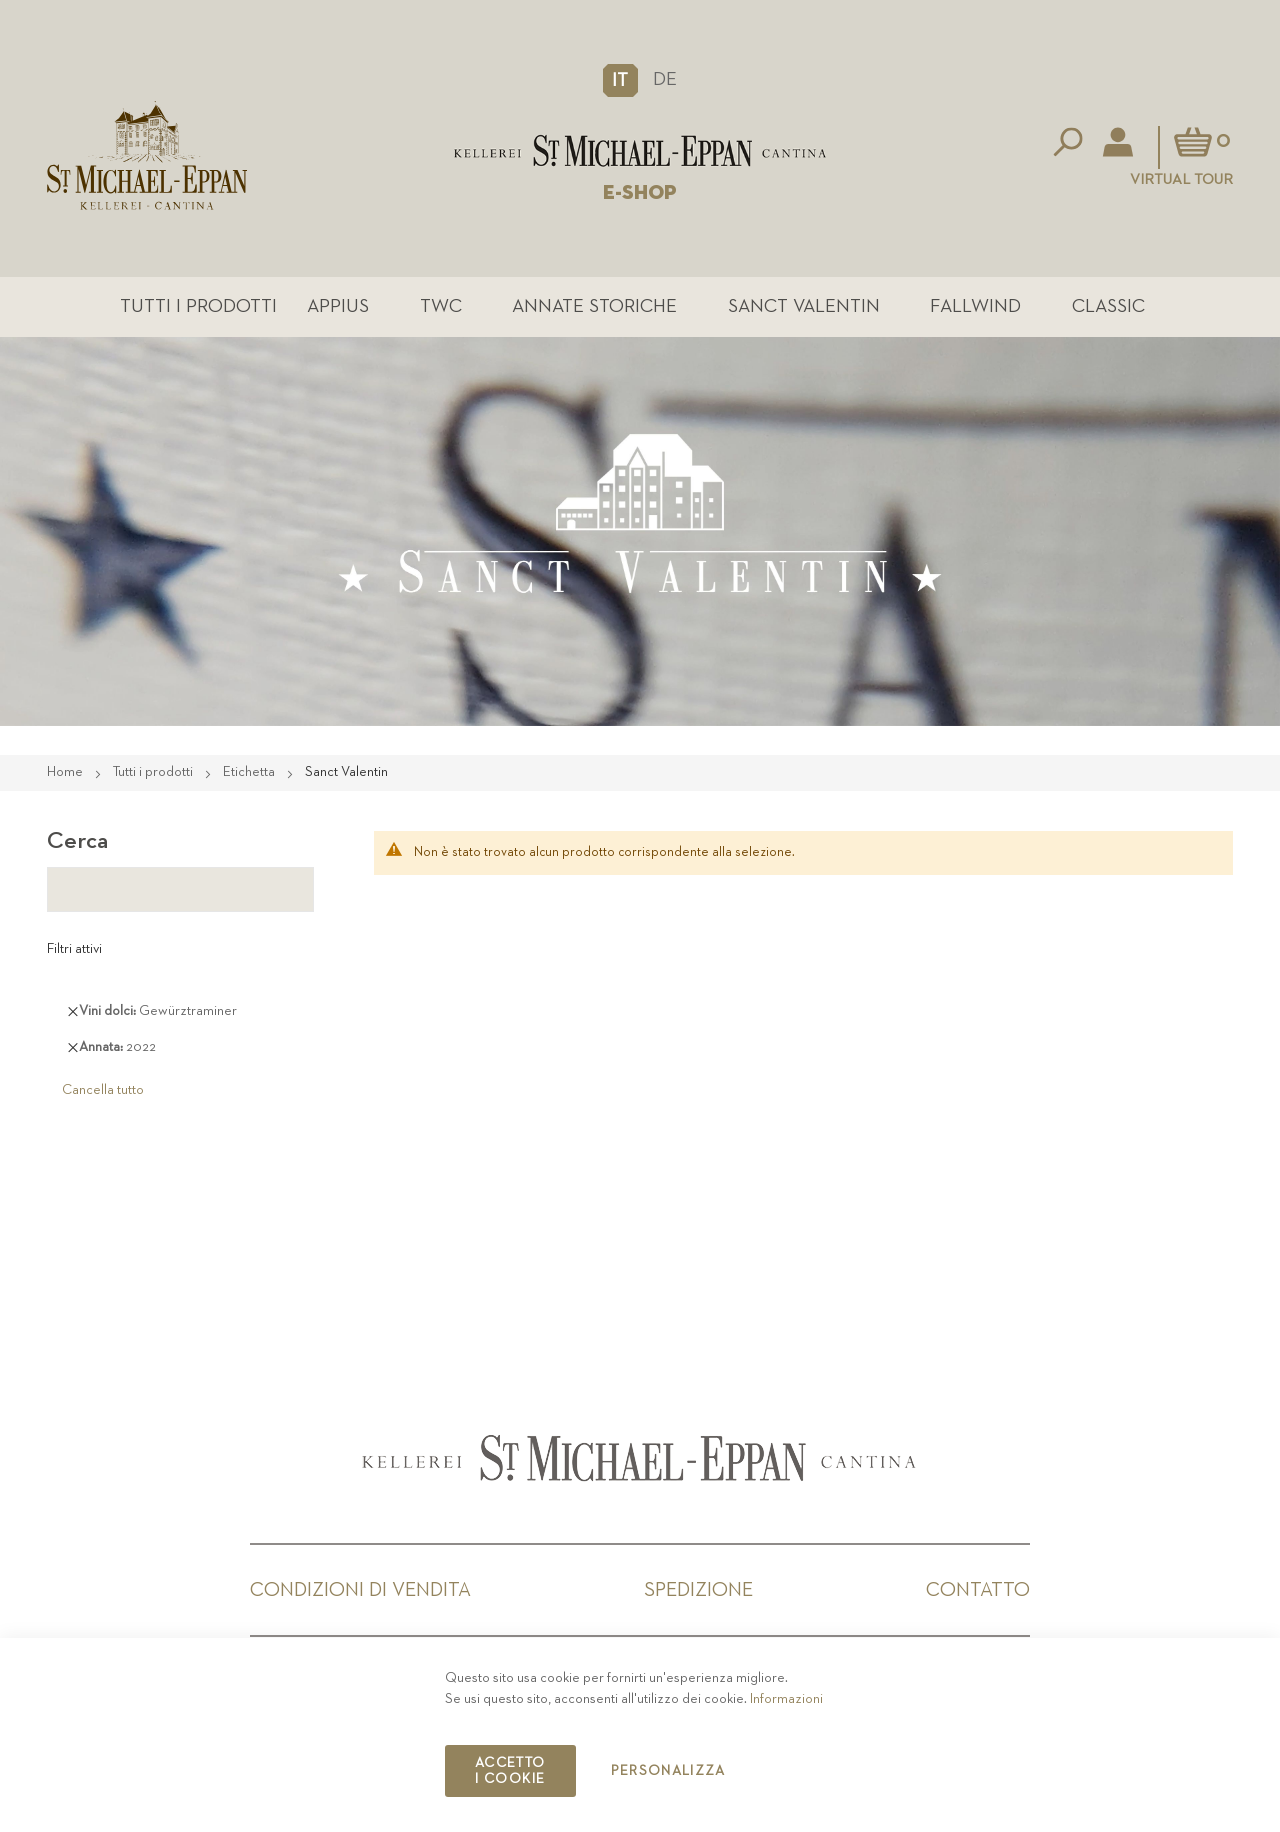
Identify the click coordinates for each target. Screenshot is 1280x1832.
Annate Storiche (594, 306)
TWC (441, 306)
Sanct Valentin (804, 306)
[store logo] (639, 150)
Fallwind (975, 306)
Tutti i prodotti (198, 306)
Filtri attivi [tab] (74, 949)
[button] (620, 80)
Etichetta (250, 772)
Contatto (978, 1590)
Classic (1108, 306)
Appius (338, 306)
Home (66, 772)
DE (665, 79)
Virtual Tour (1181, 179)
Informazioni (786, 1699)
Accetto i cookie (510, 1771)
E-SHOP (640, 193)
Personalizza (668, 1771)
